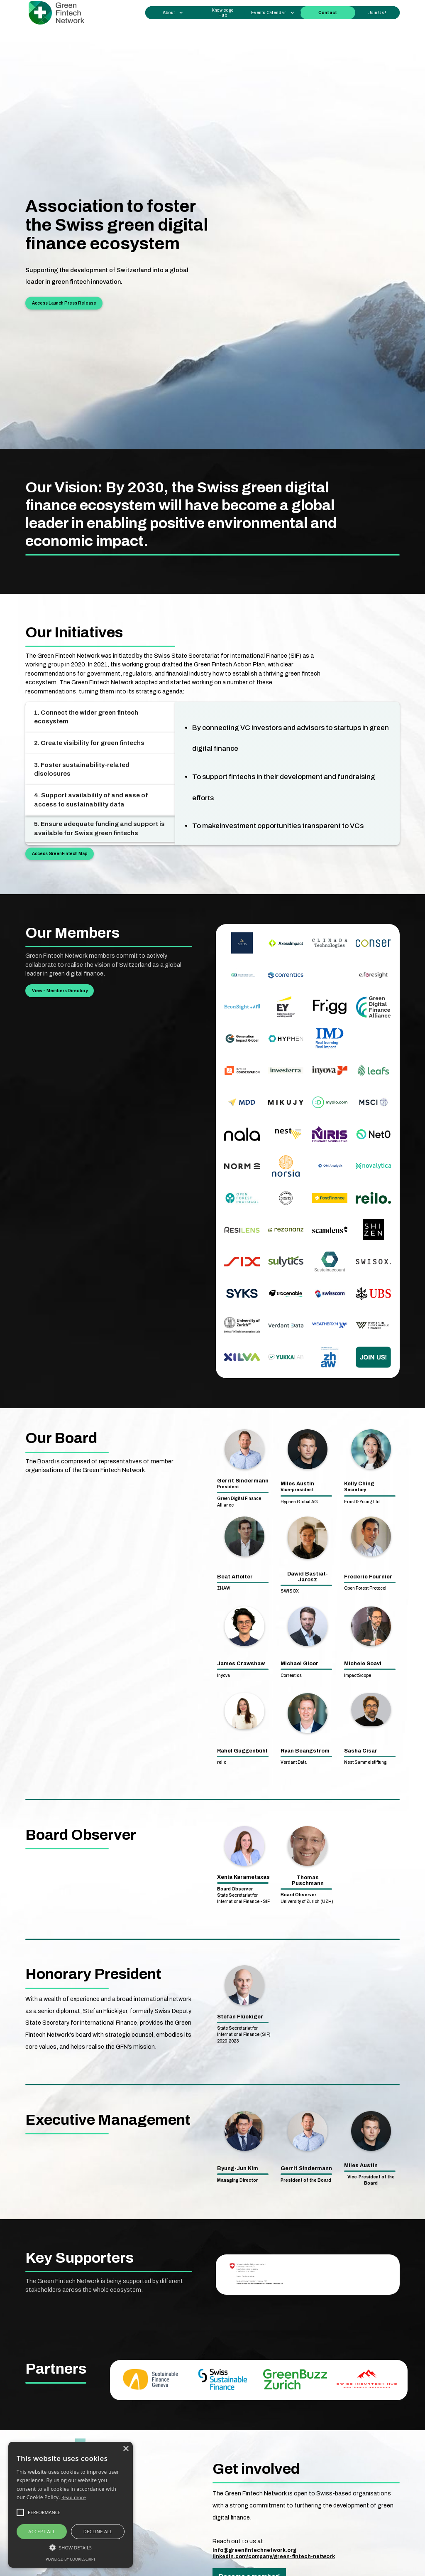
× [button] (125, 2449)
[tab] (100, 717)
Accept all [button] (41, 2531)
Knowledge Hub (223, 12)
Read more (73, 2497)
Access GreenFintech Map (60, 853)
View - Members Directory (60, 990)
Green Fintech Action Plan (229, 664)
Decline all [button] (97, 2531)
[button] (173, 13)
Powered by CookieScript (70, 2559)
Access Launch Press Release (64, 303)
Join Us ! (377, 12)
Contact (327, 12)
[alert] (70, 2505)
